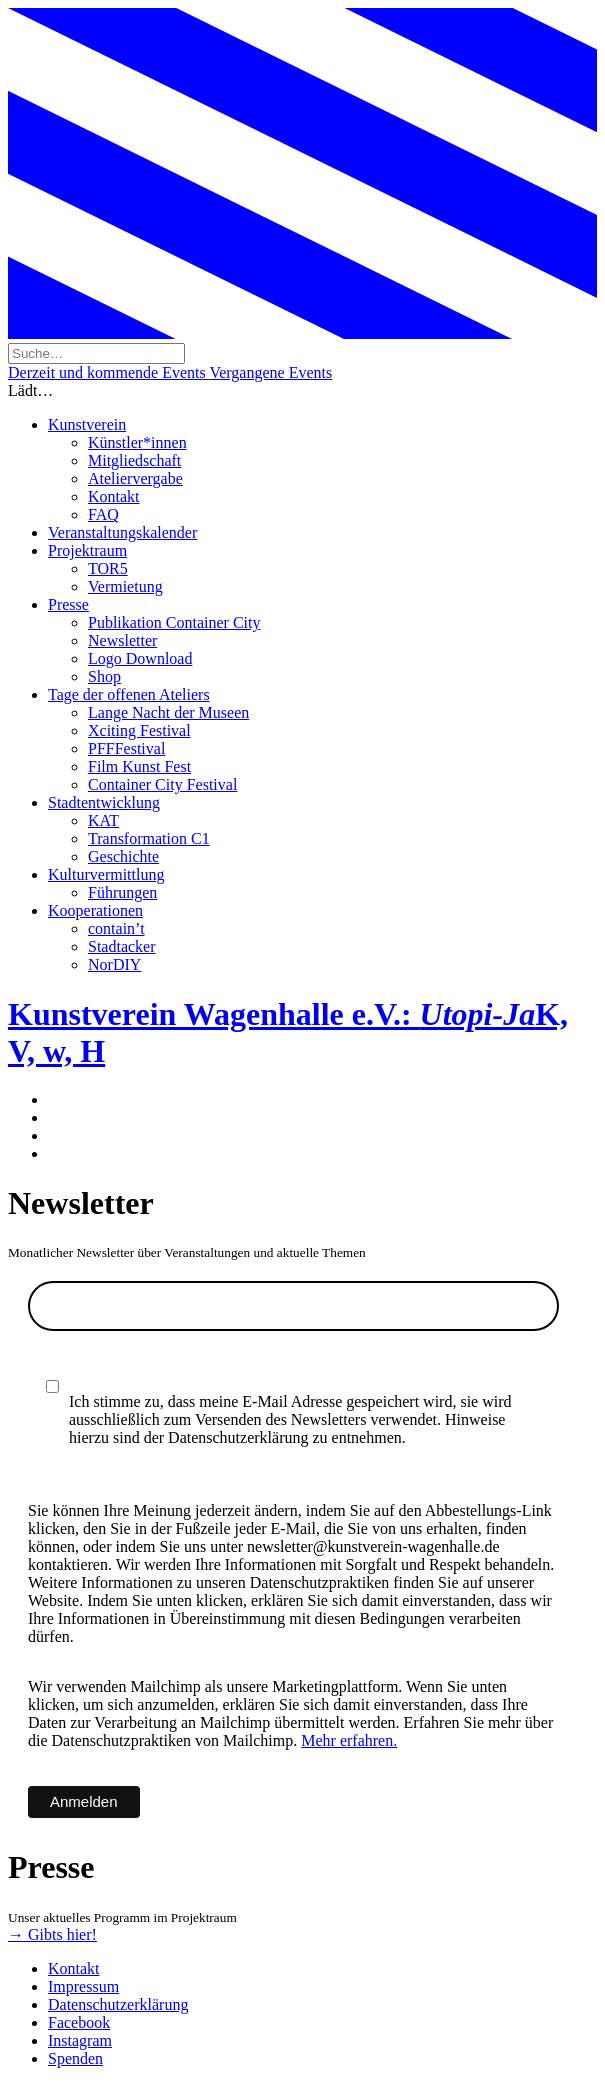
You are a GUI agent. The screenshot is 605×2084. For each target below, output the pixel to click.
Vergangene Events (270, 372)
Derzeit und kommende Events (108, 372)
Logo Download (140, 658)
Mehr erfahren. (349, 1740)
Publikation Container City (174, 622)
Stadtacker (122, 946)
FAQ (103, 514)
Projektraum (87, 550)
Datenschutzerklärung (118, 2004)
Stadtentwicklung (104, 802)
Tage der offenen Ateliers (129, 694)
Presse (68, 604)
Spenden (75, 2058)
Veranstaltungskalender (122, 532)
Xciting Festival (139, 730)
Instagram (80, 2040)
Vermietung (125, 586)
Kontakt (114, 496)
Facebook (79, 2022)
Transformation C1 (149, 838)
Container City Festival (162, 784)
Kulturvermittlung (106, 874)
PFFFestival (126, 748)
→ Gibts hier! (52, 1934)
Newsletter (122, 640)
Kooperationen (95, 910)
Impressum (83, 1986)
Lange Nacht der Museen (168, 712)
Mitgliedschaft (134, 460)
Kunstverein (87, 424)
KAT (103, 820)
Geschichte (123, 856)
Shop (104, 676)
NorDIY (114, 964)
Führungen (122, 892)
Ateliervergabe (135, 478)
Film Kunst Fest (139, 766)
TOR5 (108, 568)
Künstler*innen (137, 442)
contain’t (116, 928)
